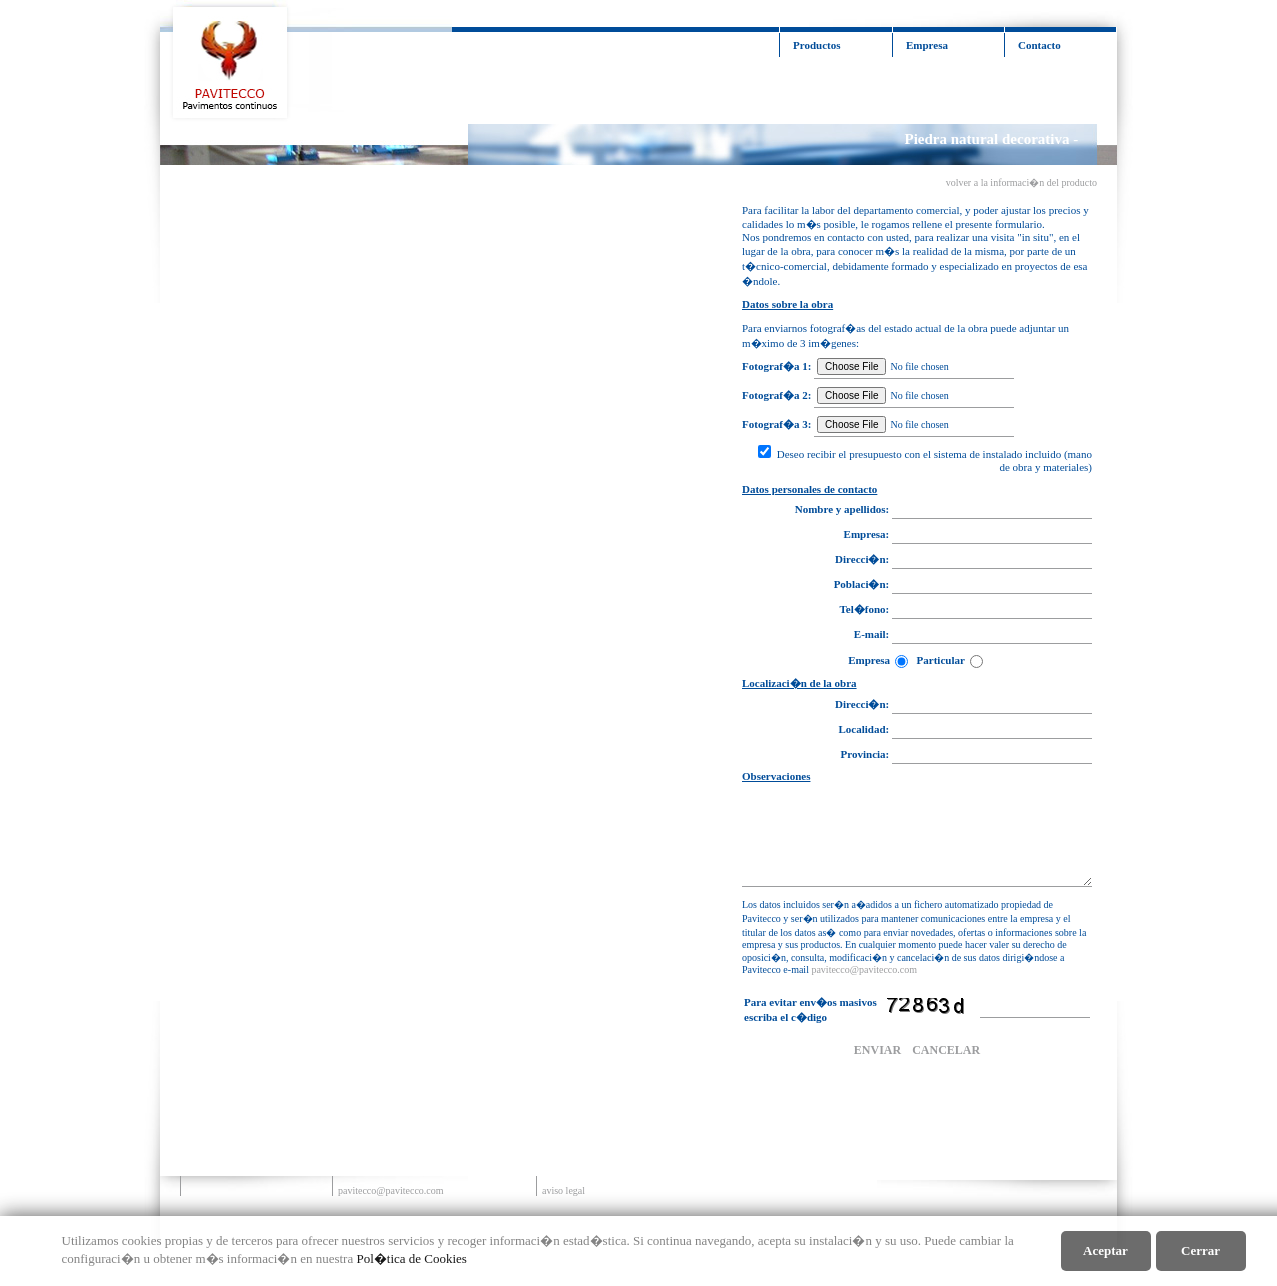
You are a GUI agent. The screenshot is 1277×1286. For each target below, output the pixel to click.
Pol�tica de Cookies (411, 1258)
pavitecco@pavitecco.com (864, 969)
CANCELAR (946, 1050)
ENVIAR (877, 1050)
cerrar (1200, 1250)
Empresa (927, 45)
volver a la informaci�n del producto (1021, 182)
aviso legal (563, 1190)
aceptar (1105, 1250)
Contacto (1039, 45)
